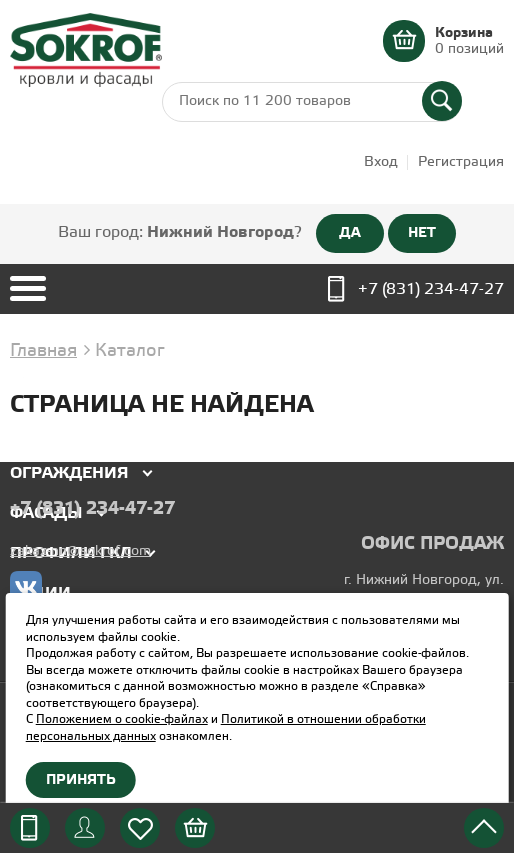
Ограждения (69, 473)
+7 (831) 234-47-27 (431, 289)
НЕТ (422, 233)
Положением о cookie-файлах (122, 719)
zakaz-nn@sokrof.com (80, 551)
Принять (81, 780)
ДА (350, 233)
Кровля (45, 433)
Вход (381, 162)
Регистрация (461, 162)
